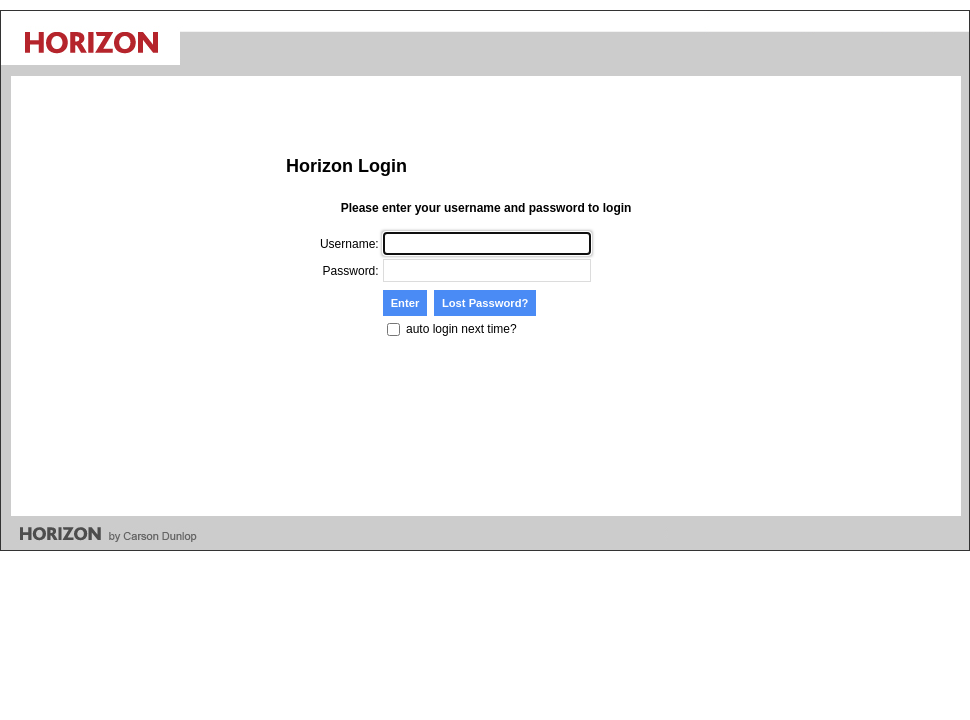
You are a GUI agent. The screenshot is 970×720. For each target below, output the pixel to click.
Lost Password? (485, 303)
